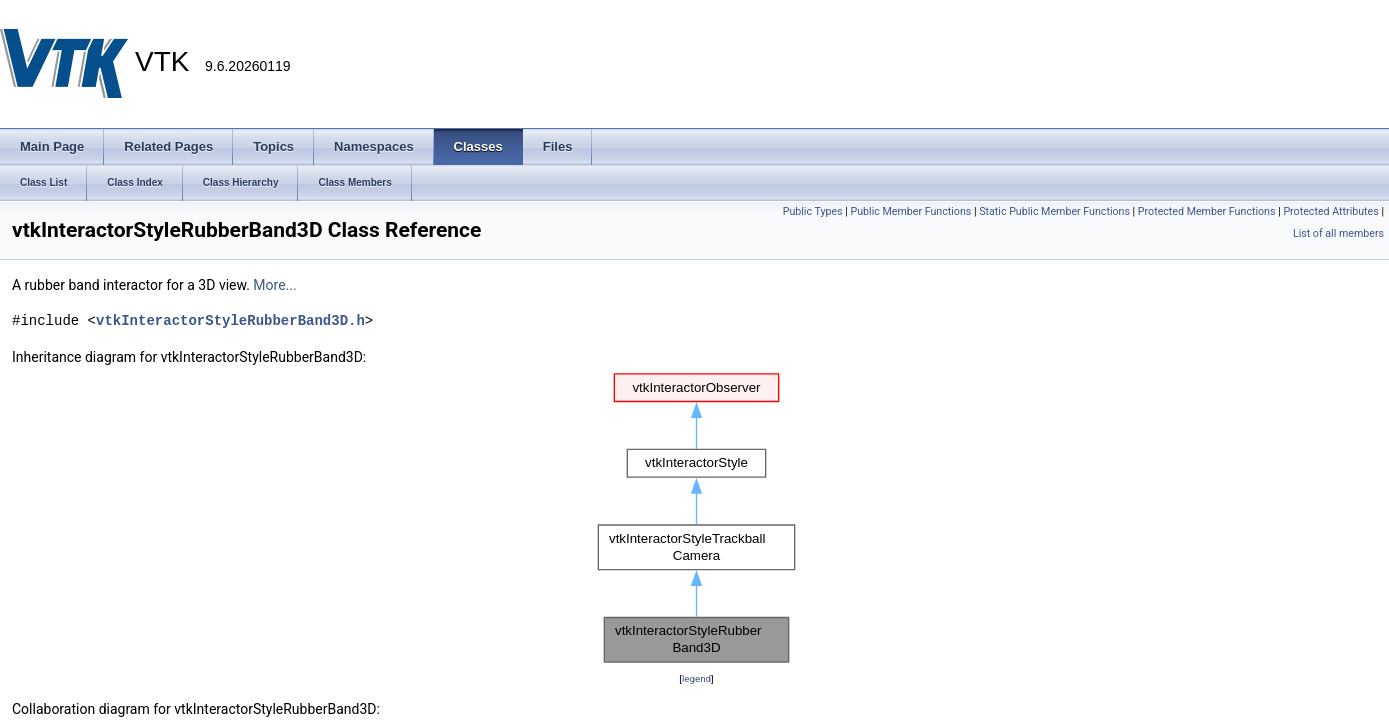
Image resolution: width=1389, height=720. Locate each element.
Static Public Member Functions (1054, 211)
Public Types (813, 211)
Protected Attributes (1330, 211)
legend (696, 678)
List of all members (1338, 233)
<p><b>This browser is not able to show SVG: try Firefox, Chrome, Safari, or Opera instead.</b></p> (696, 518)
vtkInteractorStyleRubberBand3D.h (230, 320)
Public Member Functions (911, 211)
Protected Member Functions (1207, 211)
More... (274, 285)
